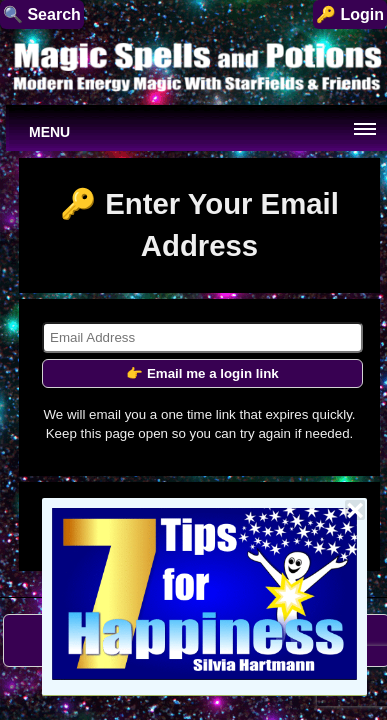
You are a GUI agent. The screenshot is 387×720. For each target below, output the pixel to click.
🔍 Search (42, 14)
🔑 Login (350, 14)
